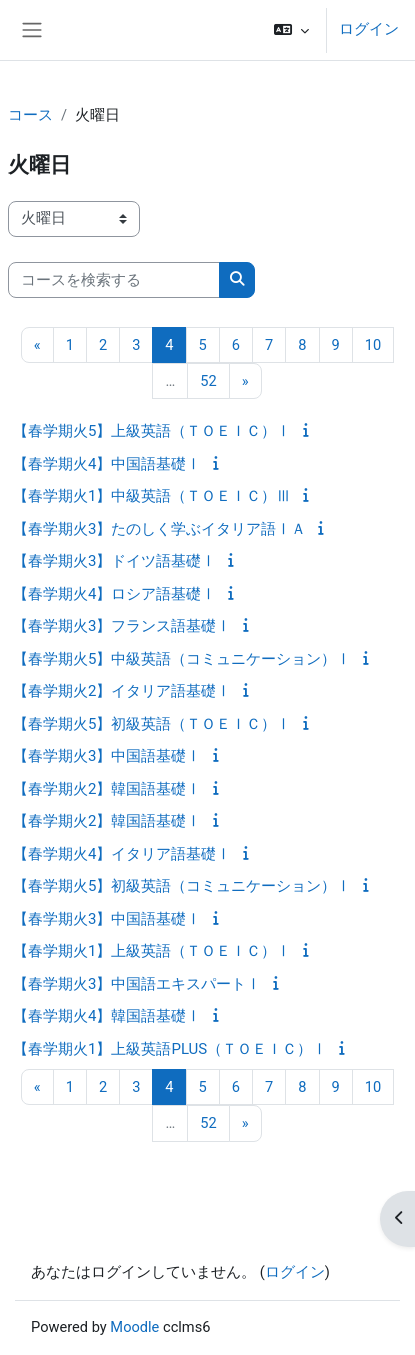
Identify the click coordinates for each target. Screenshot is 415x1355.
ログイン (369, 29)
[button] (291, 30)
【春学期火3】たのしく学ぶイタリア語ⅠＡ (159, 529)
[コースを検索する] (114, 280)
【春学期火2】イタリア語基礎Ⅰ (122, 691)
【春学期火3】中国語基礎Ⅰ (107, 756)
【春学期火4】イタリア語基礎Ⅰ (122, 854)
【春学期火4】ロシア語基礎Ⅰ (114, 594)
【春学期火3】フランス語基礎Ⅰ (122, 626)
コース (30, 115)
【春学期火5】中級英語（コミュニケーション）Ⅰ (182, 659)
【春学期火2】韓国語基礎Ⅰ (107, 789)
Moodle (134, 1327)
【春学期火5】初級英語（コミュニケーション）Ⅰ (182, 886)
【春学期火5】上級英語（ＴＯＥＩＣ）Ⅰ (152, 431)
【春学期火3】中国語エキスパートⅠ (137, 984)
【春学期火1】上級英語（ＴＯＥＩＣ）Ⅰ (152, 951)
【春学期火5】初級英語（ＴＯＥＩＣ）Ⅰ (152, 724)
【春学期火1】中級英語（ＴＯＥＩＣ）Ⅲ (152, 496)
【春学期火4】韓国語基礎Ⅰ (107, 1016)
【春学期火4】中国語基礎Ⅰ (107, 464)
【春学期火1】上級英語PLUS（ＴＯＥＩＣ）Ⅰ (170, 1049)
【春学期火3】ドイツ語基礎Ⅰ (114, 561)
